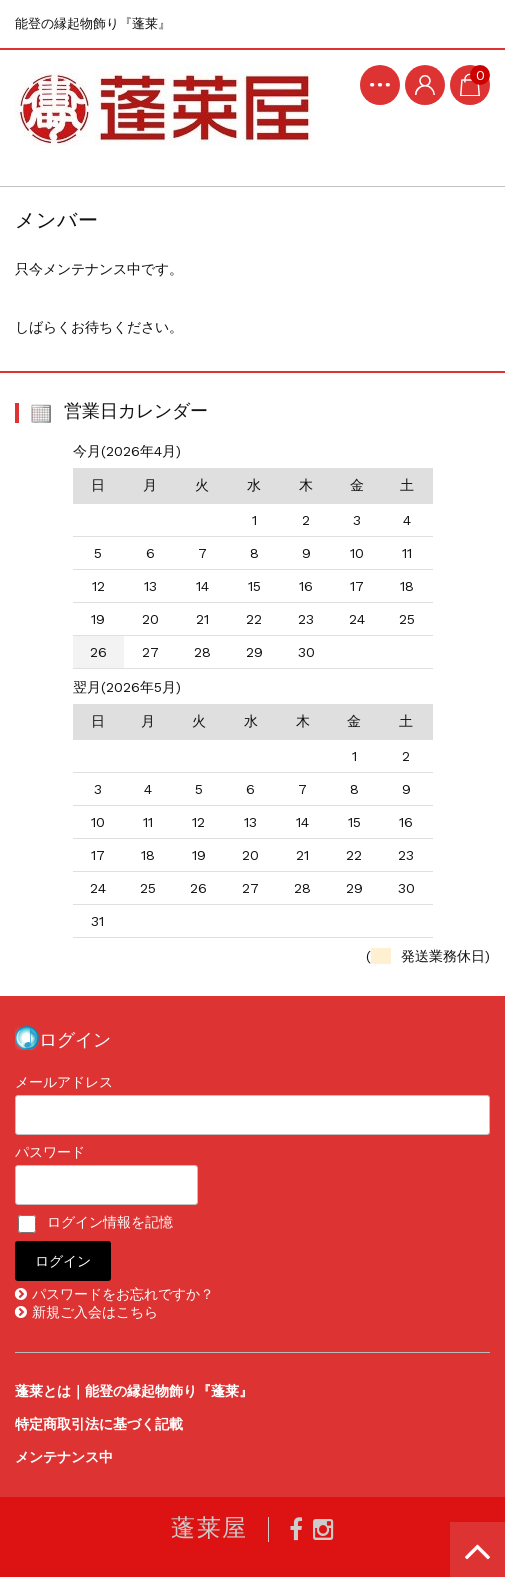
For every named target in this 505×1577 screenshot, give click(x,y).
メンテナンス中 (64, 1457)
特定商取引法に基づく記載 (99, 1424)
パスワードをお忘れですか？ (123, 1294)
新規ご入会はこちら (95, 1312)
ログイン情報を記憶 (95, 1222)
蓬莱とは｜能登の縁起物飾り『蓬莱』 (134, 1391)
